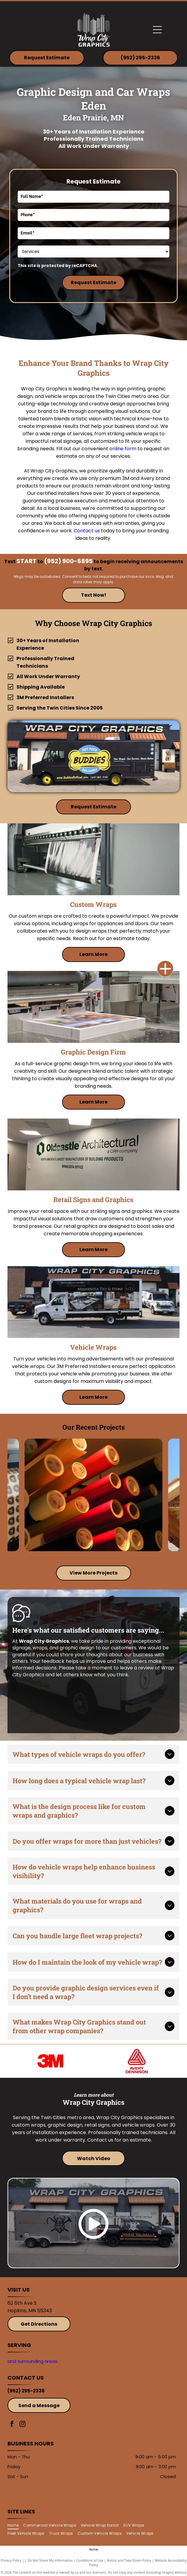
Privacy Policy (11, 2560)
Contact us (87, 530)
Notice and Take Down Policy (129, 2560)
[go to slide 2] (90, 1550)
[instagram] (22, 2424)
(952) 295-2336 (26, 2391)
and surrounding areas (32, 2361)
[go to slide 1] (82, 1550)
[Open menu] (157, 29)
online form (122, 448)
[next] (171, 1539)
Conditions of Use (89, 2560)
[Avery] (137, 2061)
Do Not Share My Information (50, 2560)
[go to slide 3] (97, 1550)
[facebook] (11, 2424)
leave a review (137, 1667)
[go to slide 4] (105, 1550)
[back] (15, 1539)
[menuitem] (15, 2525)
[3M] (50, 2061)
